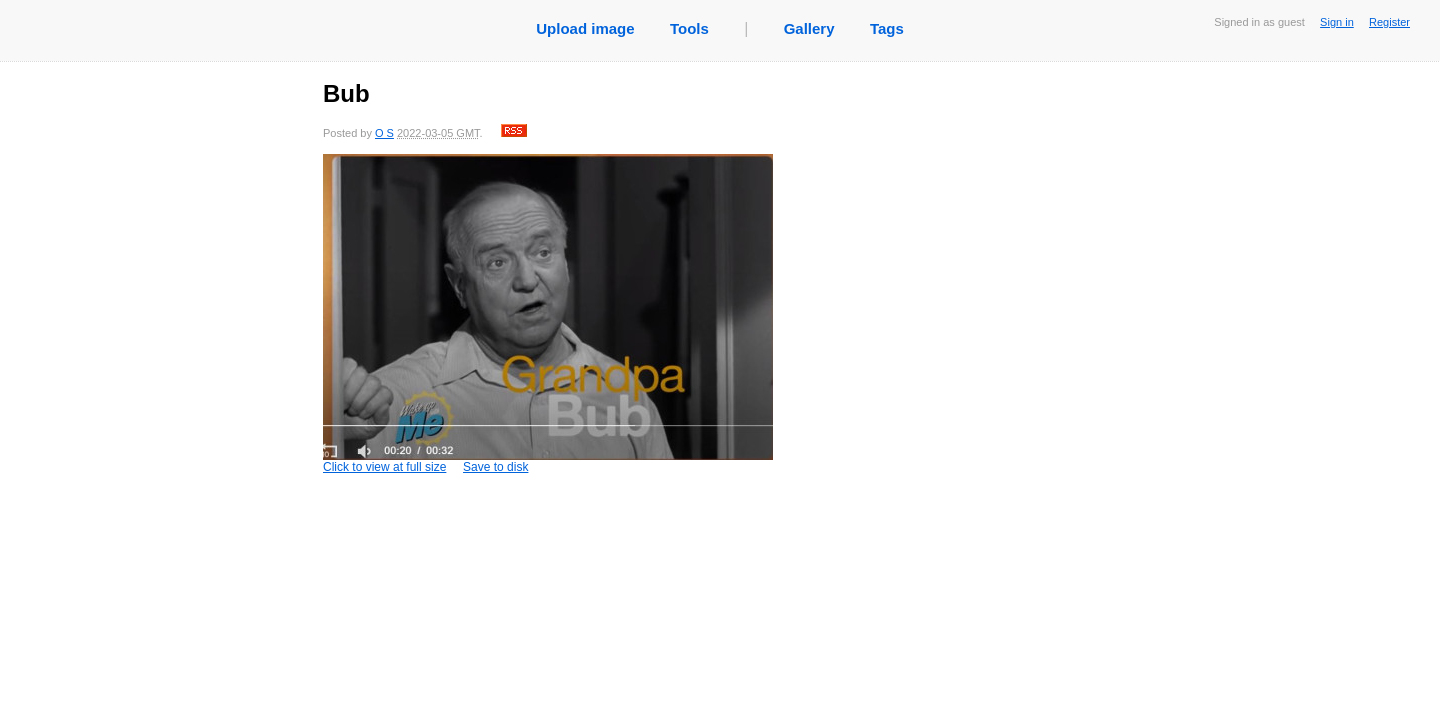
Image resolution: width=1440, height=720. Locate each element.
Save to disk (495, 467)
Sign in (1337, 22)
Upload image (585, 28)
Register (1389, 22)
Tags (887, 28)
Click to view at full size (548, 314)
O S (384, 133)
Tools (689, 28)
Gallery (809, 28)
